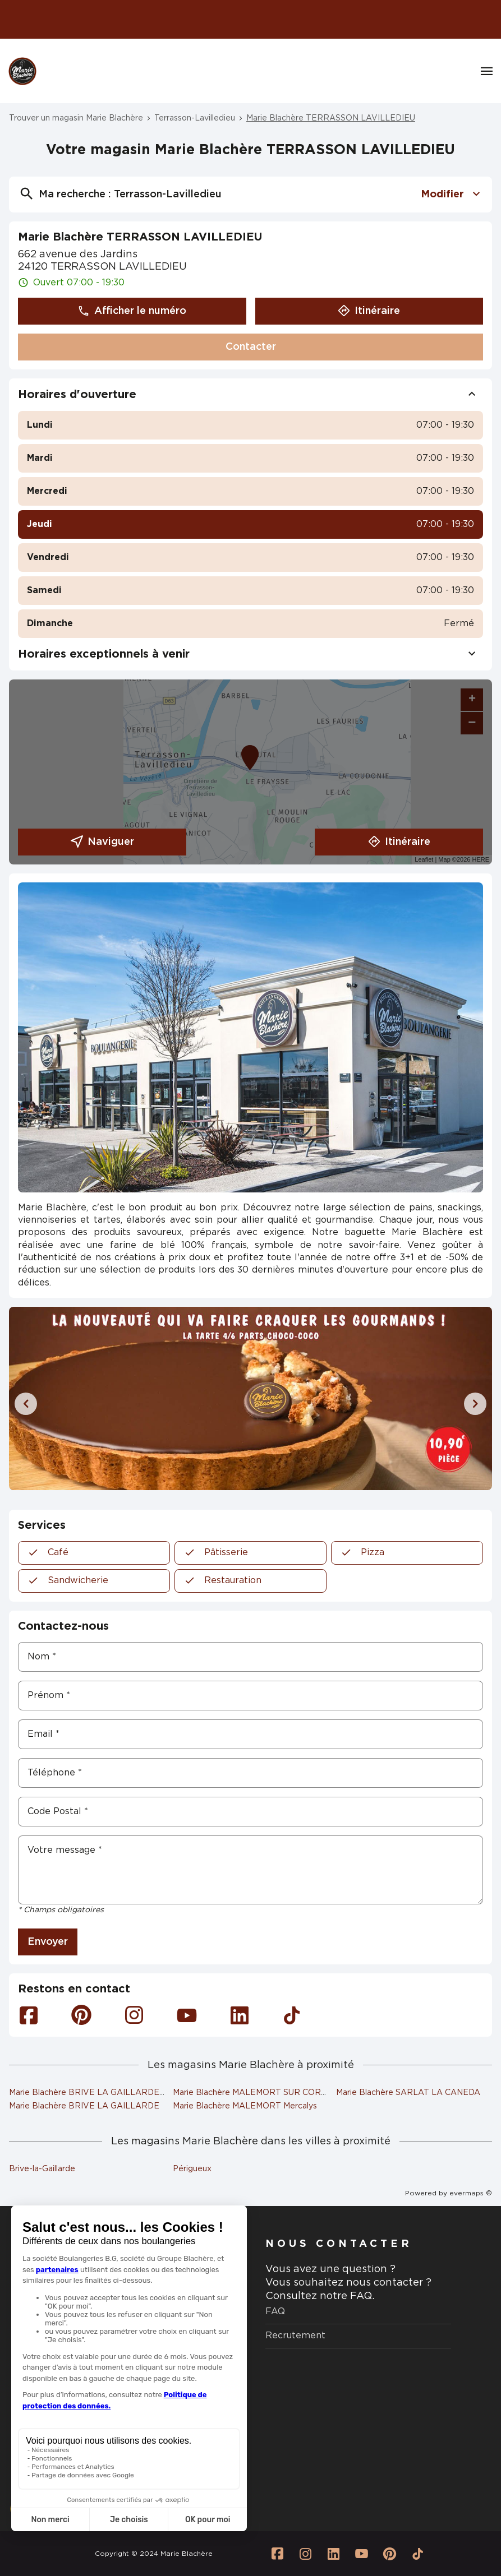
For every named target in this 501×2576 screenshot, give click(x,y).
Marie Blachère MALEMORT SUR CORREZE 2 (262, 2093)
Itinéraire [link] (399, 842)
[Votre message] (250, 1869)
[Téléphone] (250, 1773)
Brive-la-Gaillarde (42, 2169)
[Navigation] (487, 71)
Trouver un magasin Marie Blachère (76, 118)
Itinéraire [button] (369, 311)
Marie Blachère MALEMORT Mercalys (245, 2106)
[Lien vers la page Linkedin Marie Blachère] (333, 2554)
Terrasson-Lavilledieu (194, 118)
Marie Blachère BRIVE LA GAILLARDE (84, 2106)
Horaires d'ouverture (250, 394)
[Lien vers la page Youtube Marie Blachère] (361, 2554)
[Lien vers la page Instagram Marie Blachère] (305, 2554)
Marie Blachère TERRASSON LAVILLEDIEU (330, 118)
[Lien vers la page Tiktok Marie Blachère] (417, 2554)
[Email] (250, 1734)
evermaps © (470, 2193)
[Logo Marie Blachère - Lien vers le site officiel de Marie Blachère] (22, 71)
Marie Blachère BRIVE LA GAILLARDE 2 (88, 2093)
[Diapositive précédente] (26, 1404)
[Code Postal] (250, 1811)
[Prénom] (250, 1695)
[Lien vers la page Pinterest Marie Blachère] (389, 2554)
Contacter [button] (251, 347)
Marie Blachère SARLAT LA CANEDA (408, 2093)
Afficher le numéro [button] (131, 311)
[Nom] (250, 1657)
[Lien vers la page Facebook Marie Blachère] (277, 2554)
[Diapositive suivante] (475, 1404)
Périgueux (192, 2169)
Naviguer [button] (102, 842)
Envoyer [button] (47, 1942)
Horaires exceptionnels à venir (250, 654)
